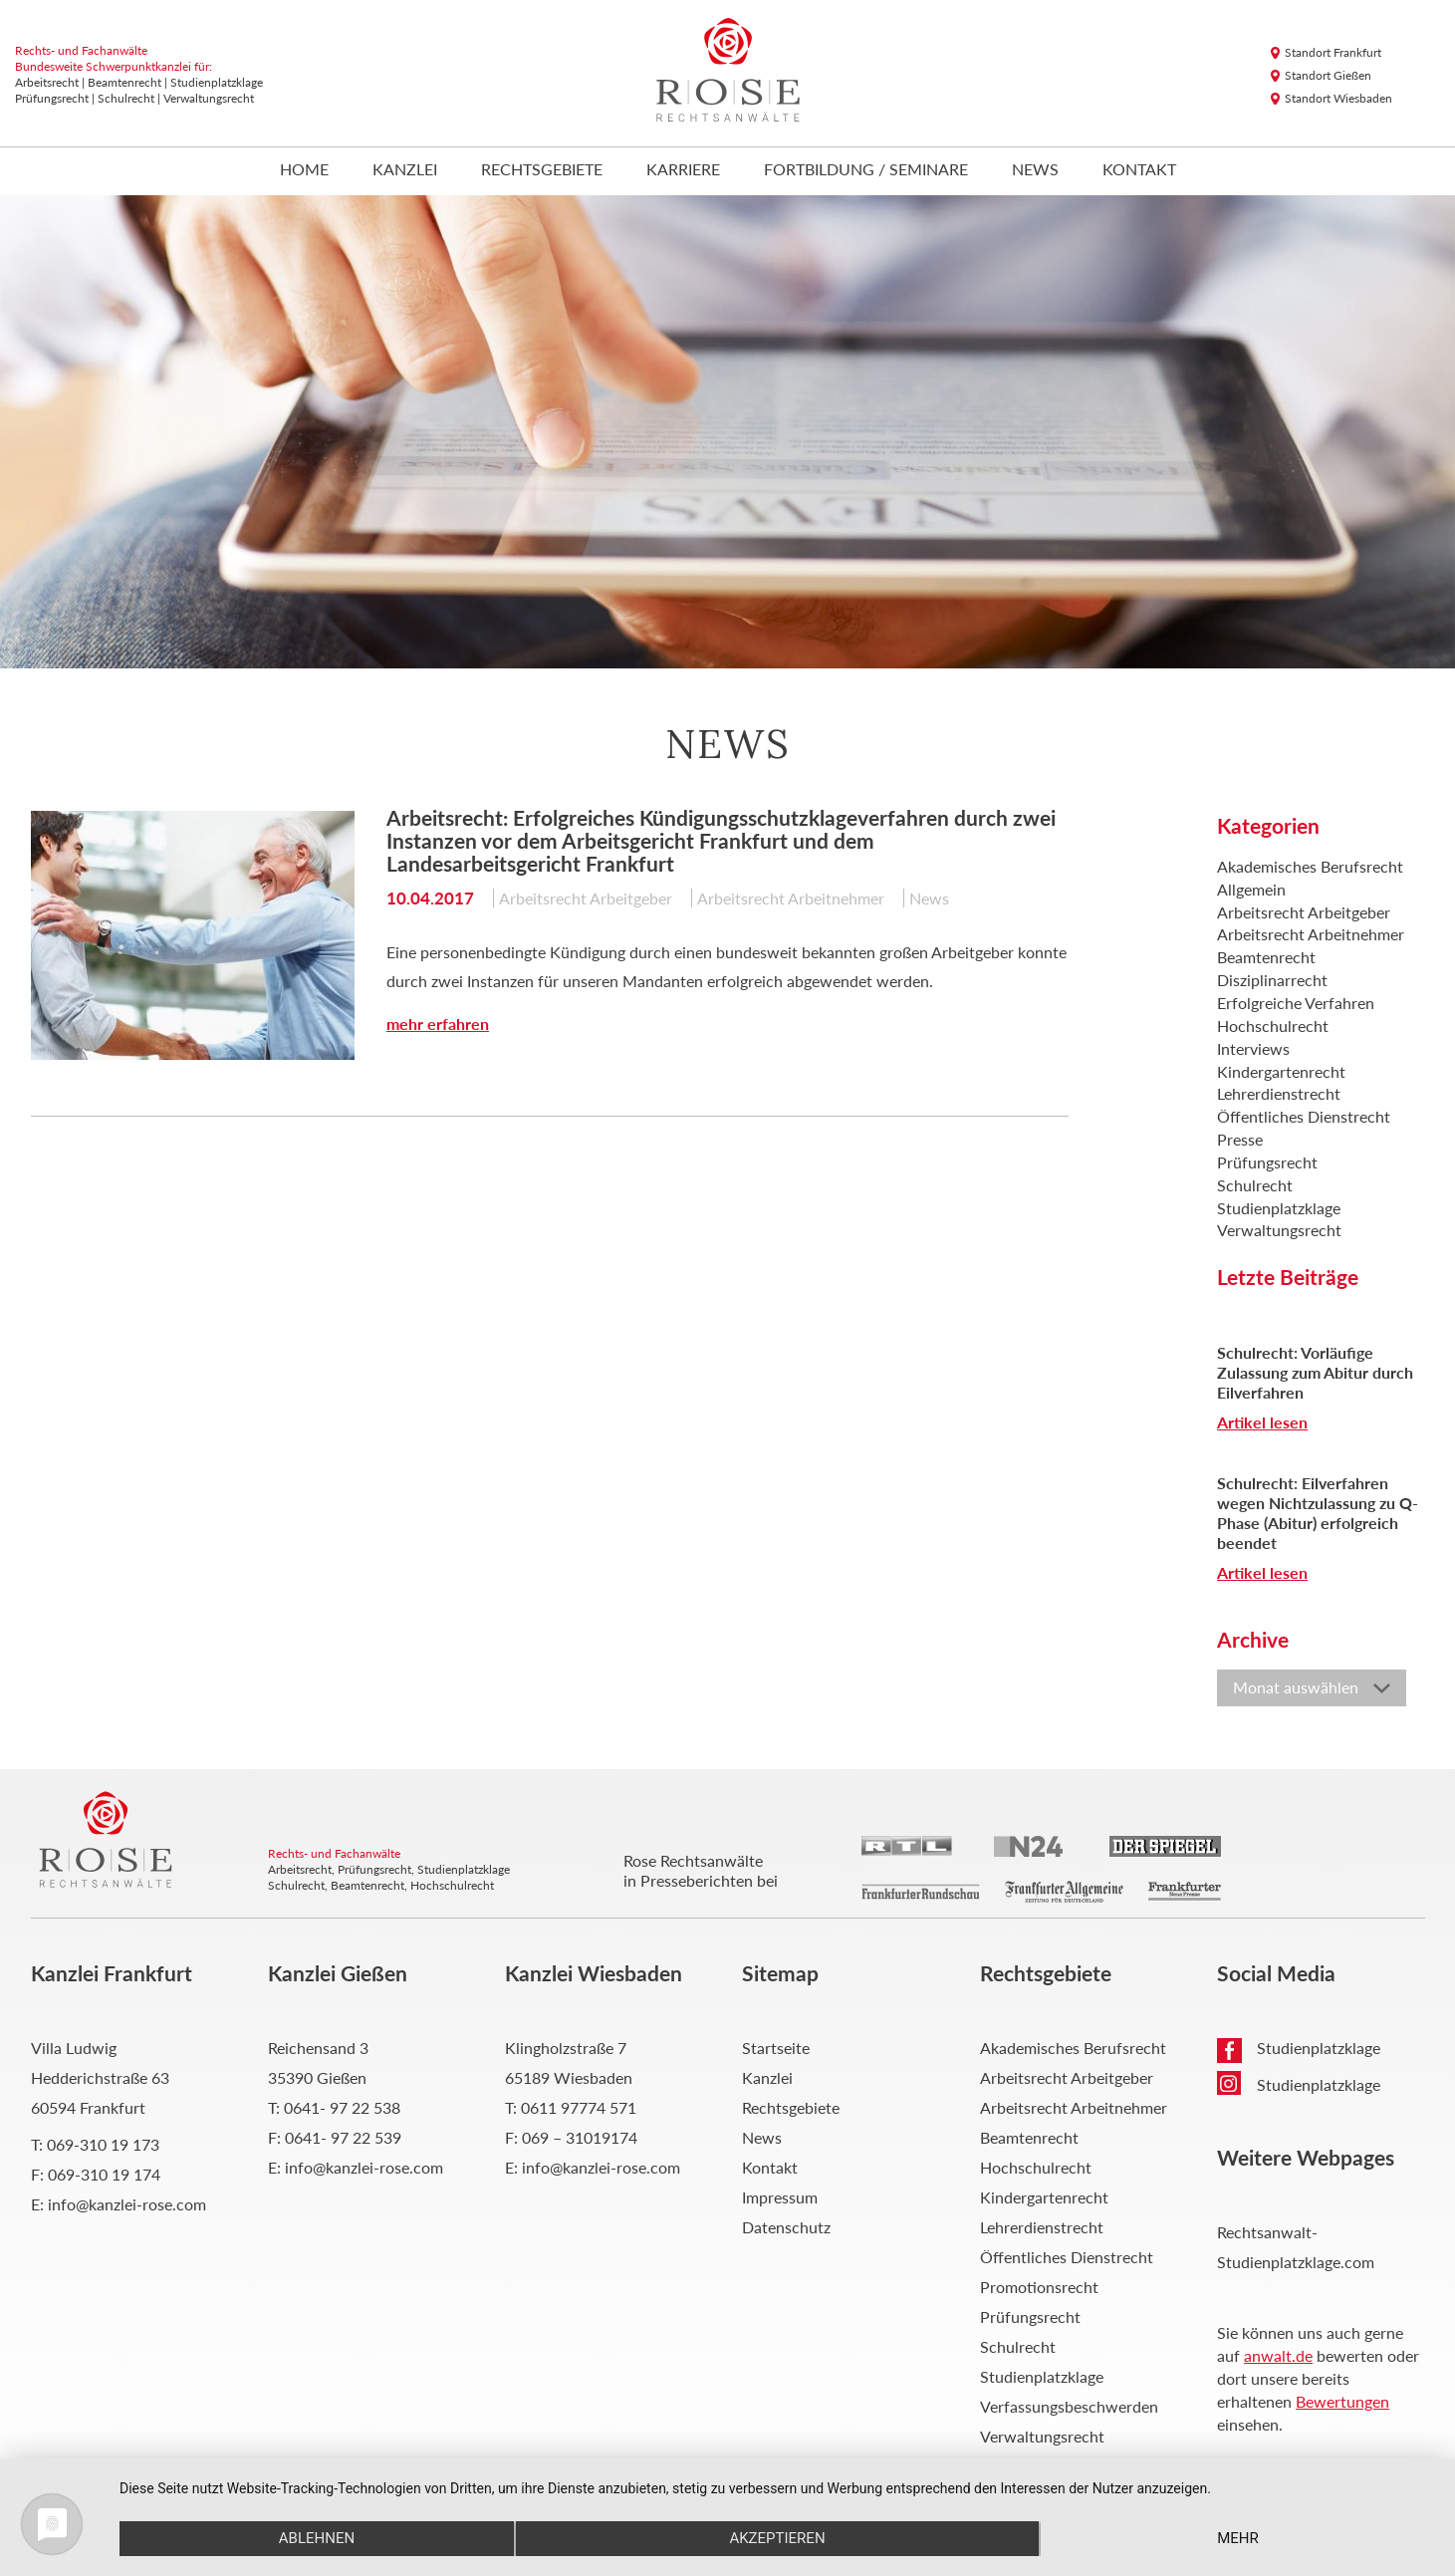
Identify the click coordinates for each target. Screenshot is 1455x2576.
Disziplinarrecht (1272, 979)
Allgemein (1251, 889)
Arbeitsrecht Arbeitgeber (585, 898)
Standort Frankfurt (1333, 52)
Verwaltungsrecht (1279, 1229)
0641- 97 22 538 (342, 2107)
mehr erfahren (437, 1023)
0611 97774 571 (578, 2107)
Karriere (683, 170)
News (1035, 170)
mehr (1239, 2538)
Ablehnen (316, 2538)
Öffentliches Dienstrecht (1303, 1116)
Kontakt (1139, 170)
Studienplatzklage (1278, 1207)
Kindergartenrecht (1281, 1071)
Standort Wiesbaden (1338, 98)
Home (304, 170)
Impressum (780, 2197)
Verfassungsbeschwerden (1069, 2406)
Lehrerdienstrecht (1278, 1093)
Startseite (776, 2047)
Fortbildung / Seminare (866, 170)
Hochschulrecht (1273, 1025)
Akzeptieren (777, 2538)
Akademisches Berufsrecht (1310, 866)
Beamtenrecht (1266, 956)
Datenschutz (786, 2226)
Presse (1240, 1139)
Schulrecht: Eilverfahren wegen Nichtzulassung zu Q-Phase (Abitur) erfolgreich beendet (1317, 1512)
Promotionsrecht (1039, 2286)
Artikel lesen (1262, 1422)
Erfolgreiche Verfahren (1295, 1002)
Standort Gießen (1328, 75)
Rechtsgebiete (542, 170)
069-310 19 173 (103, 2144)
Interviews (1253, 1048)
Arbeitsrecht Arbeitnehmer (790, 898)
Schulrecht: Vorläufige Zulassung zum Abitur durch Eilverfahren (1315, 1372)
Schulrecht (1255, 1184)
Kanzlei (404, 170)
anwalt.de (1278, 2355)
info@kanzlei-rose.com (127, 2203)
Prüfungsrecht (1267, 1162)
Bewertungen (1342, 2401)
